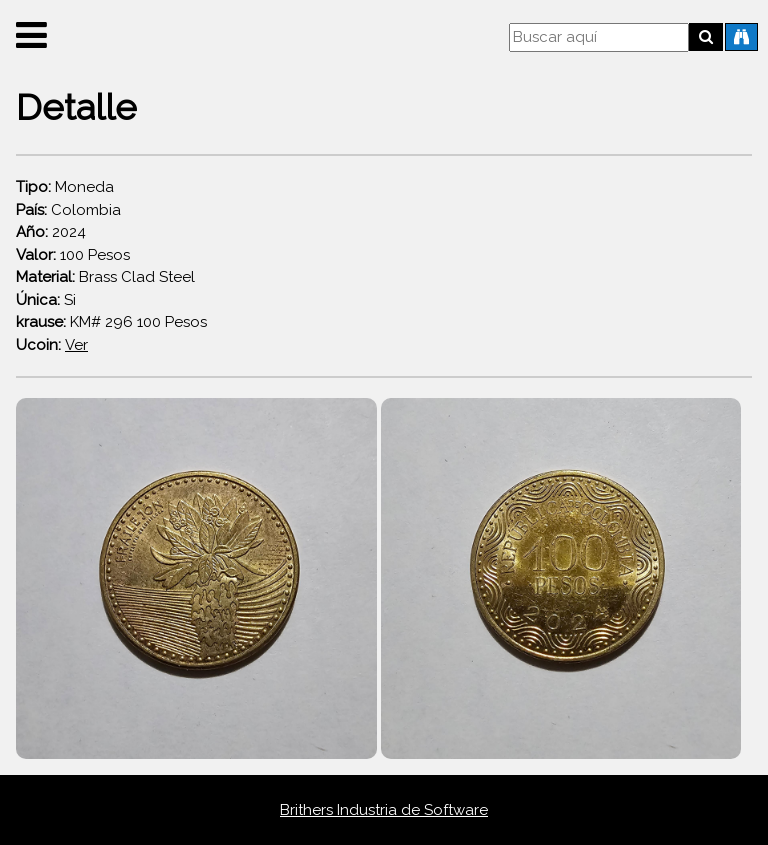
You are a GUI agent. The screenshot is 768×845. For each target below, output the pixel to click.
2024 (51, 232)
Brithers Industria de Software (384, 810)
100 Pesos (73, 255)
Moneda (65, 187)
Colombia (68, 210)
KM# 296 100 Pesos (111, 322)
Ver (76, 345)
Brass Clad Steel (105, 277)
